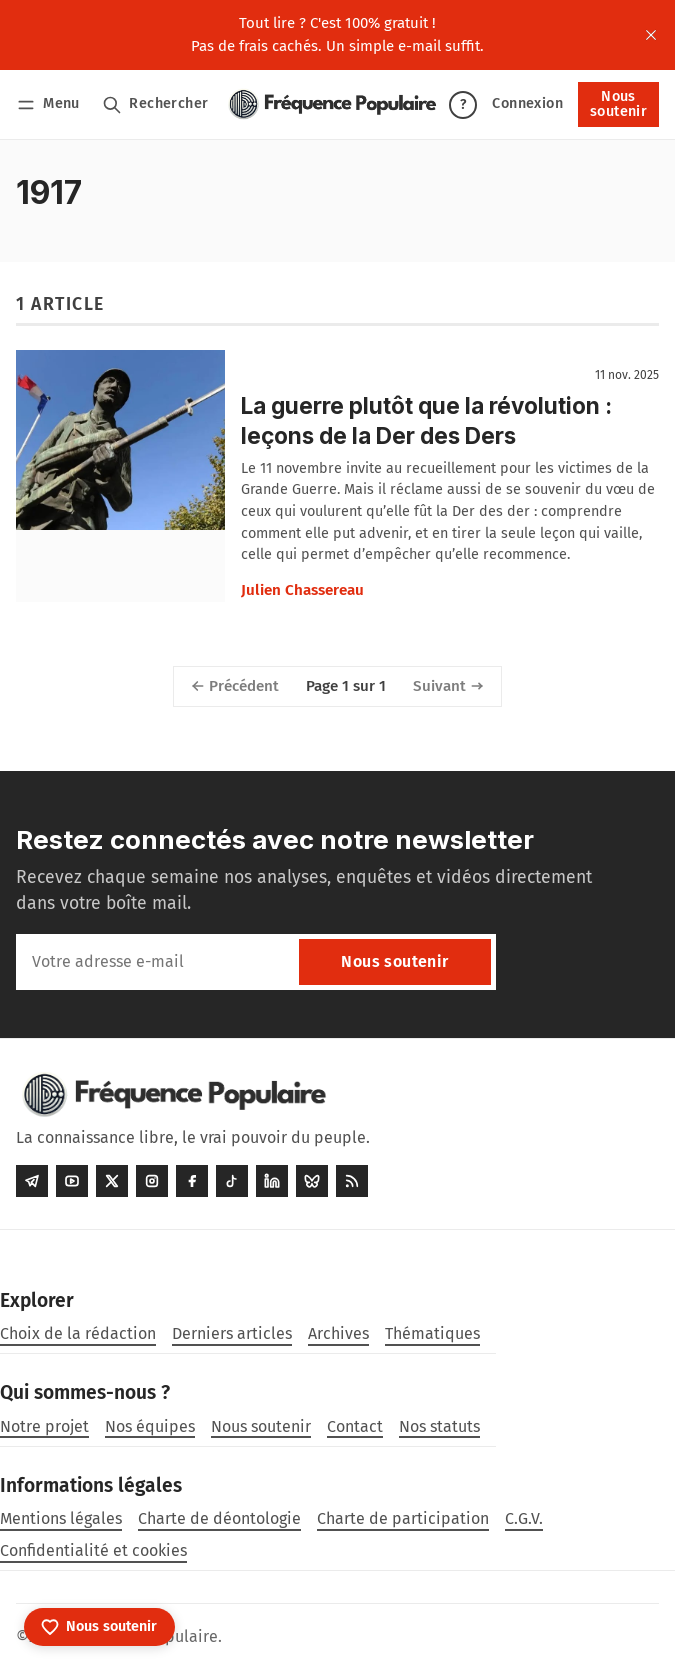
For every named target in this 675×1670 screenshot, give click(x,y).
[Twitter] (112, 1181)
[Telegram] (32, 1181)
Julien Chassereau (302, 590)
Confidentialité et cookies (93, 1550)
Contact (355, 1426)
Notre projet (44, 1426)
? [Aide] (463, 104)
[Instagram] (152, 1181)
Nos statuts (439, 1426)
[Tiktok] (232, 1181)
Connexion (527, 103)
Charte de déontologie (219, 1518)
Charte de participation (403, 1518)
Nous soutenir (618, 103)
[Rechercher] (155, 104)
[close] (651, 35)
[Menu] (51, 104)
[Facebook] (192, 1181)
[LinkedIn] (272, 1181)
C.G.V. (524, 1518)
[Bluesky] (312, 1181)
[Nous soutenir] (99, 1627)
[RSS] (352, 1181)
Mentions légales (61, 1518)
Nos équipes (150, 1426)
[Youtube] (72, 1181)
